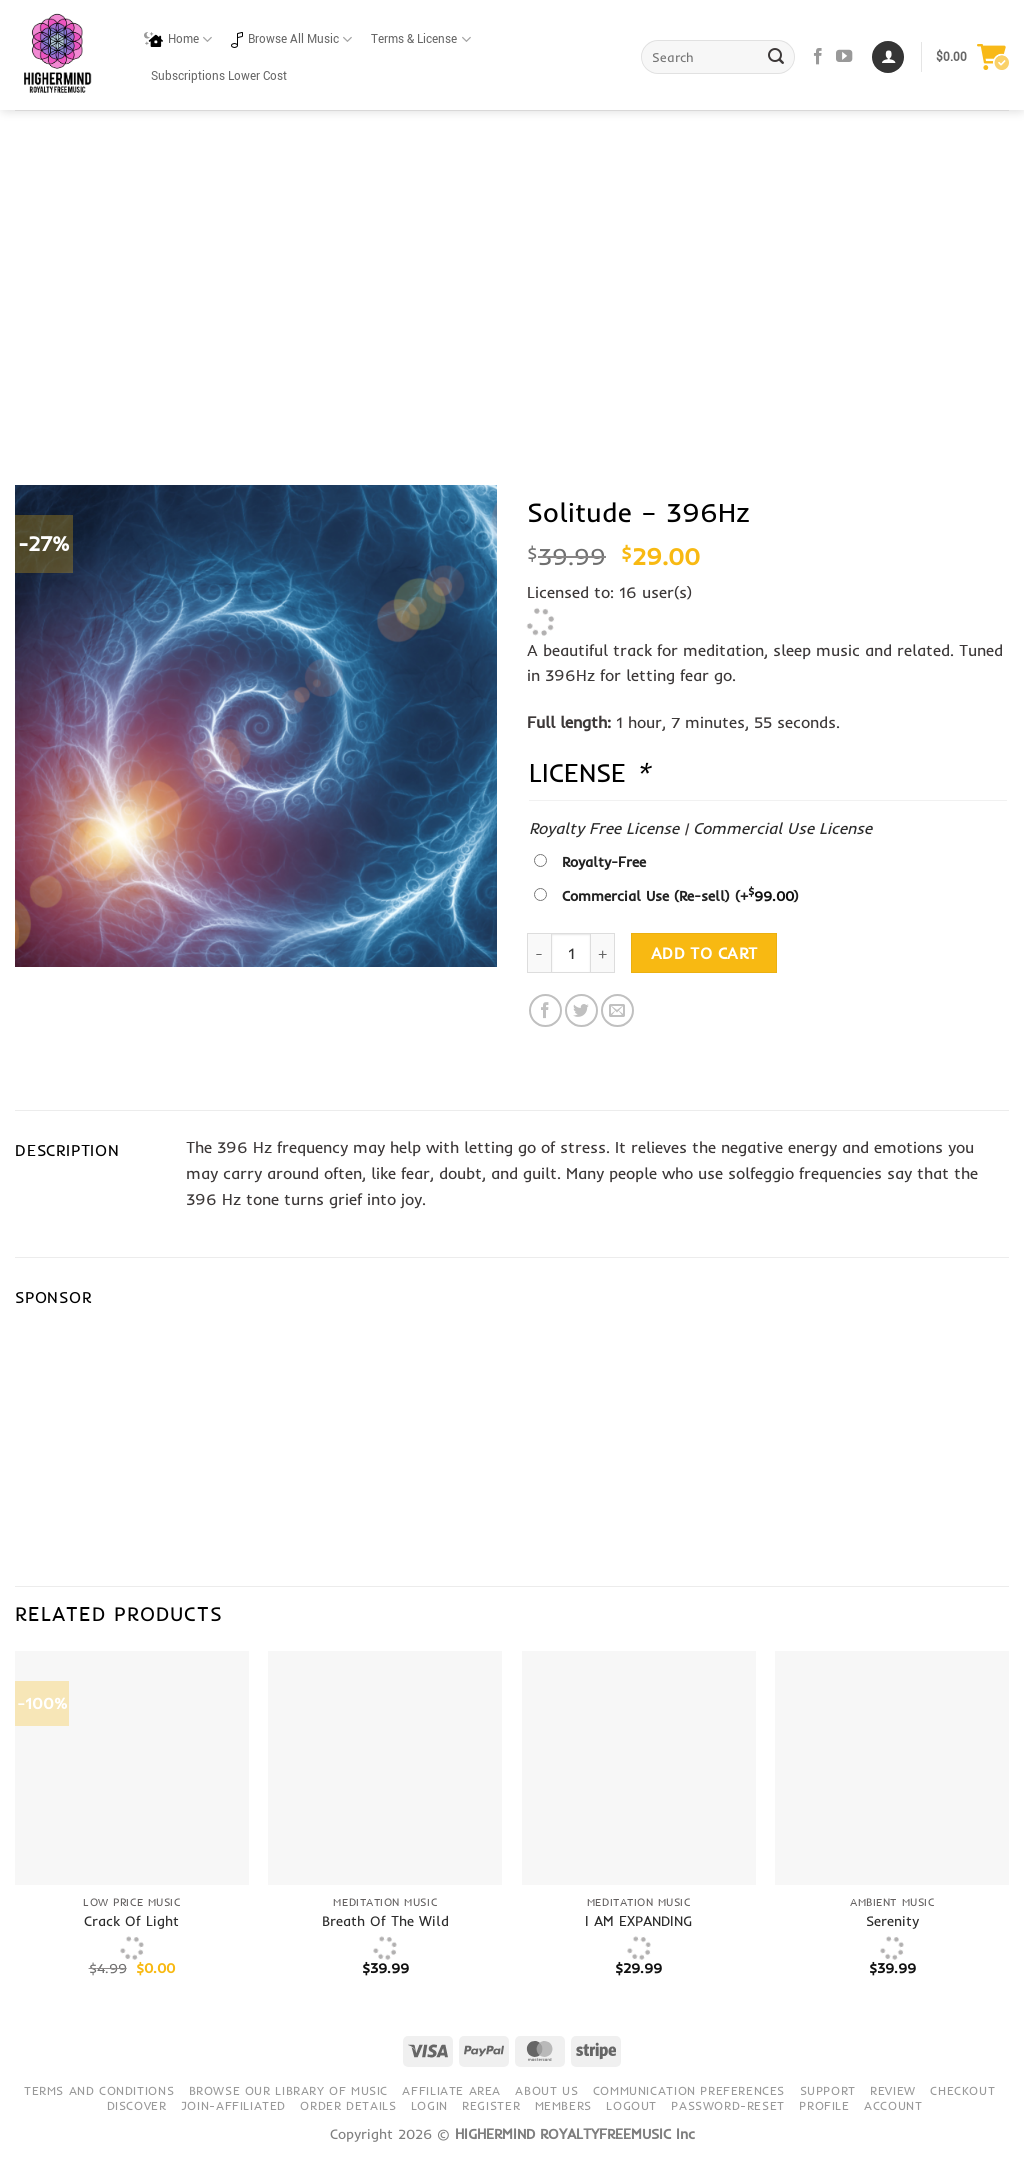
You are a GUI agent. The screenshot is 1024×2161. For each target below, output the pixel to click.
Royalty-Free (604, 862)
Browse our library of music (289, 2090)
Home (178, 39)
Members (563, 2105)
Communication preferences (689, 2090)
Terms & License (420, 39)
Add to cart (704, 953)
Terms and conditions (99, 2090)
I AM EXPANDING (638, 1921)
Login (429, 2105)
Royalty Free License (604, 828)
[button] (972, 57)
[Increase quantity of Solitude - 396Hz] (603, 953)
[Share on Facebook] (545, 1010)
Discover (137, 2105)
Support (828, 2090)
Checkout (962, 2090)
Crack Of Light (131, 1921)
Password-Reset (728, 2105)
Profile (824, 2105)
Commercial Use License (782, 828)
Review (893, 2090)
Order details (348, 2105)
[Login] (888, 57)
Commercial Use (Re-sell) (680, 896)
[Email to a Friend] (617, 1010)
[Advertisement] (512, 320)
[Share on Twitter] (581, 1010)
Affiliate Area (451, 2090)
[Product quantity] (571, 953)
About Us (546, 2090)
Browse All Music (291, 39)
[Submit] (777, 57)
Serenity (892, 1921)
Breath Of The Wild (385, 1921)
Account (893, 2105)
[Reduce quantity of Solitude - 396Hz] (539, 953)
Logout (631, 2105)
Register (491, 2105)
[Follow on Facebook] (818, 57)
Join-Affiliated (233, 2105)
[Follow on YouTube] (844, 57)
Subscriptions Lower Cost (219, 76)
